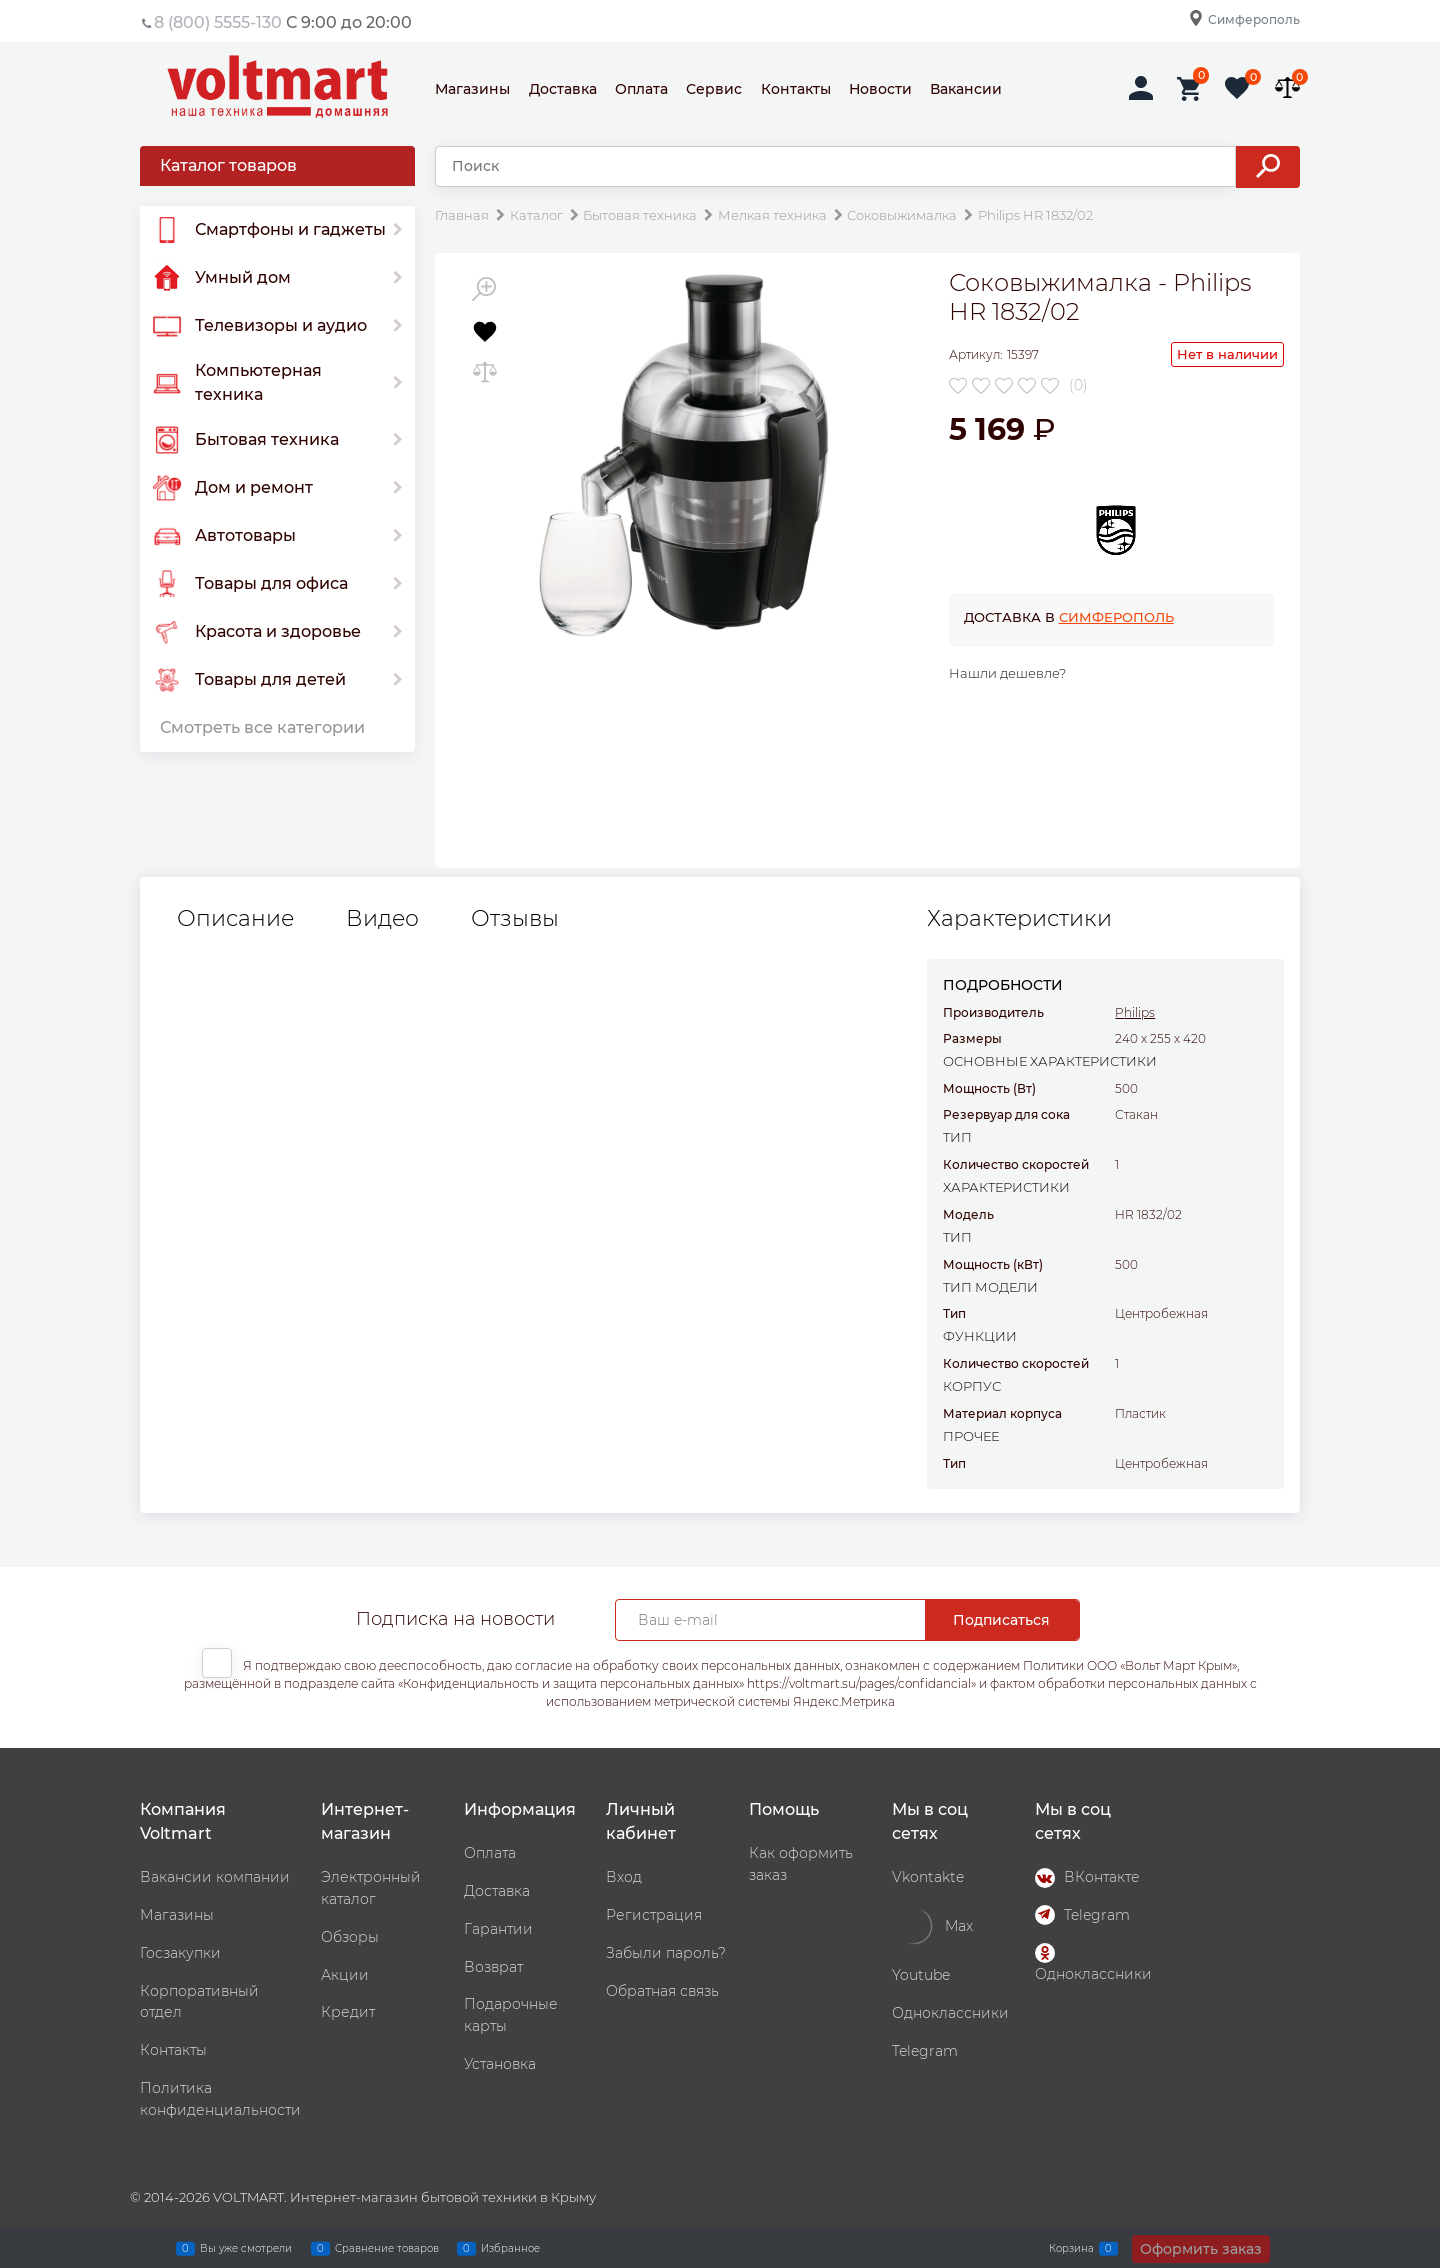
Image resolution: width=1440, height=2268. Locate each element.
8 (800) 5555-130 (218, 22)
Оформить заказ (1201, 2249)
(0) (1078, 385)
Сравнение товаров (387, 2248)
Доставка (563, 89)
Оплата (641, 89)
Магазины (472, 89)
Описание (235, 919)
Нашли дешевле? (1007, 673)
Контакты (796, 89)
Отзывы (515, 919)
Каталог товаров (228, 165)
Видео (382, 919)
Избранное (510, 2248)
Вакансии (966, 89)
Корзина (1071, 2248)
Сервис (714, 89)
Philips (1135, 1012)
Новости (880, 89)
